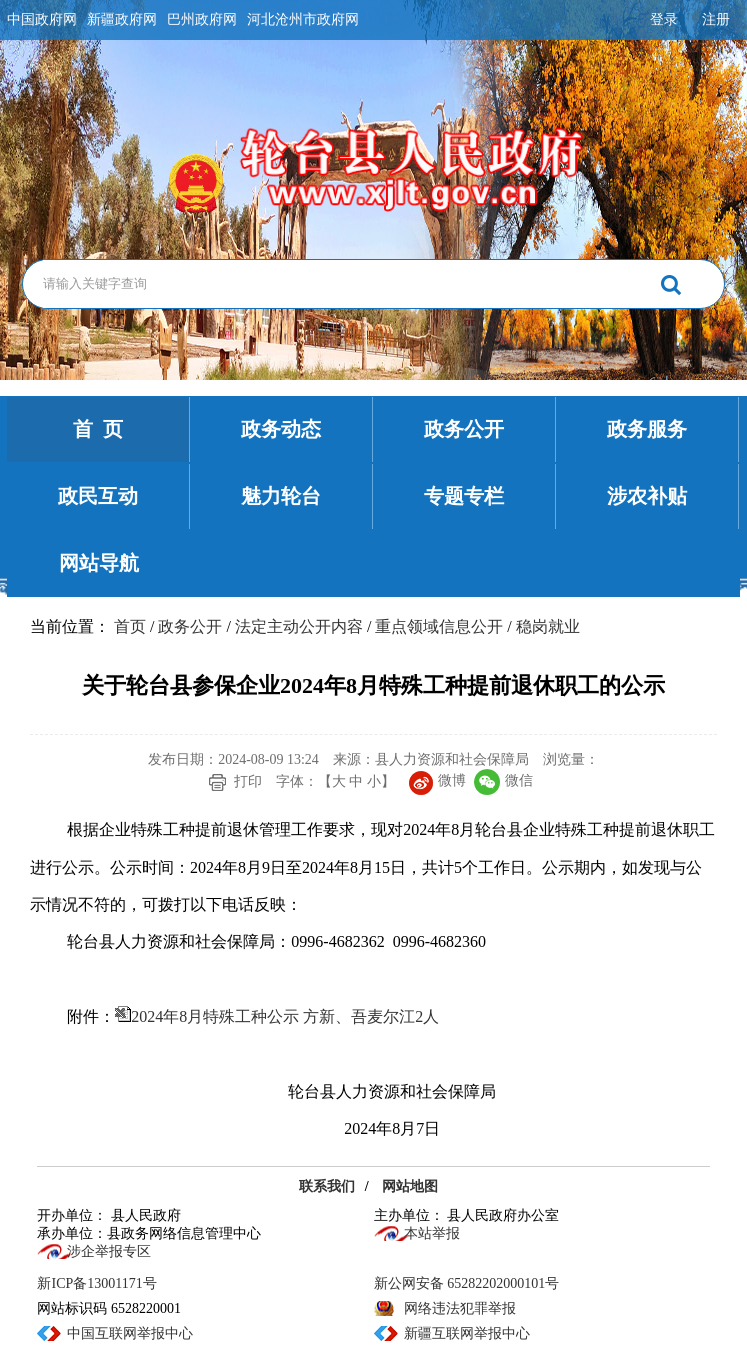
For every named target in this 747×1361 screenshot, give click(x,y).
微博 (437, 780)
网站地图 (410, 1186)
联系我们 (327, 1186)
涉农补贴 (647, 496)
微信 (503, 780)
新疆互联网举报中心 (467, 1333)
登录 (664, 19)
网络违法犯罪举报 (460, 1308)
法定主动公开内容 (299, 626)
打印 (248, 781)
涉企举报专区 (109, 1251)
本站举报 (432, 1233)
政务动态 (281, 429)
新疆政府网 (122, 19)
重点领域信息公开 (439, 626)
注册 (716, 19)
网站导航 (99, 563)
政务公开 (464, 429)
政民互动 (98, 496)
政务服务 (647, 429)
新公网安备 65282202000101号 (467, 1283)
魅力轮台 (281, 496)
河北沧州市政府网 (303, 19)
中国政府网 (42, 19)
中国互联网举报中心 (130, 1333)
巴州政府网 (202, 19)
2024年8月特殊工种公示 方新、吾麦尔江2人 (285, 1016)
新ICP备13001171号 (96, 1283)
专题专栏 (464, 496)
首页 (130, 626)
